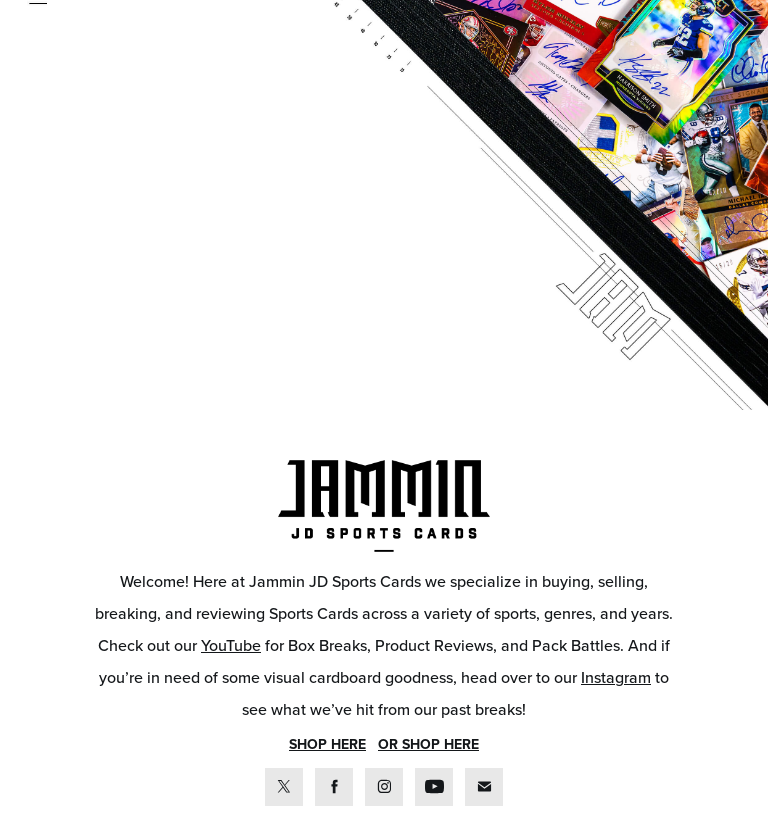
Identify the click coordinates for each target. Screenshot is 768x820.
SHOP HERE (327, 744)
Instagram (616, 677)
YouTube (231, 645)
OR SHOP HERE (428, 744)
